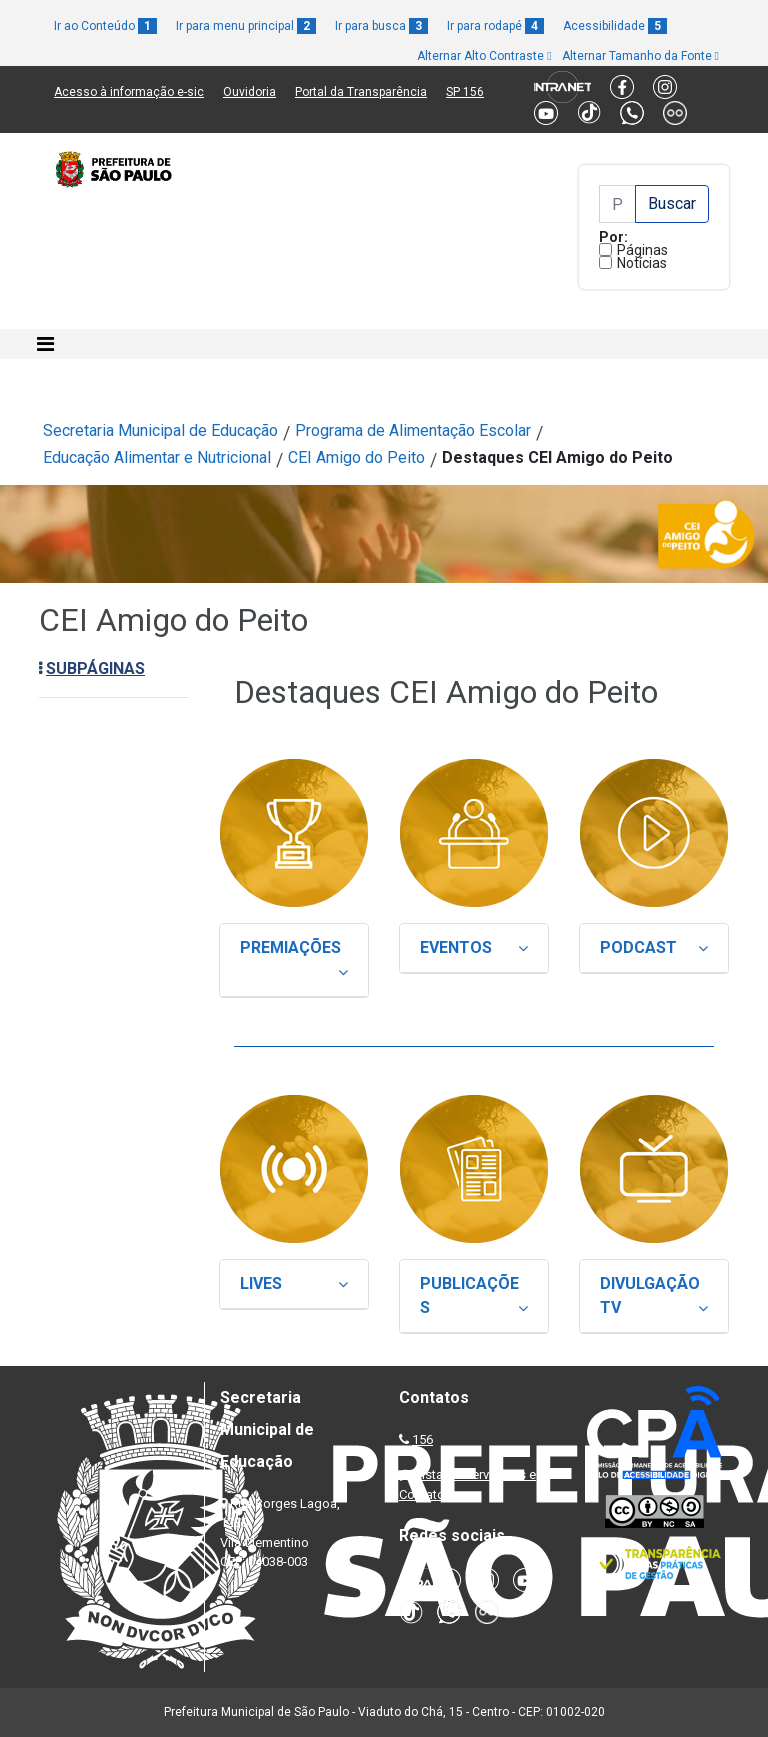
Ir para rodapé (495, 26)
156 (422, 1439)
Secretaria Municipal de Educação (160, 430)
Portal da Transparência (361, 92)
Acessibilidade (615, 26)
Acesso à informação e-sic (129, 92)
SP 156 (465, 92)
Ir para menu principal (246, 26)
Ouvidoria (249, 92)
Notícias (642, 263)
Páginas (642, 250)
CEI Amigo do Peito (356, 457)
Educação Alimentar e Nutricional (157, 457)
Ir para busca (381, 26)
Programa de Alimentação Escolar (413, 430)
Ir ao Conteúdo (105, 26)
